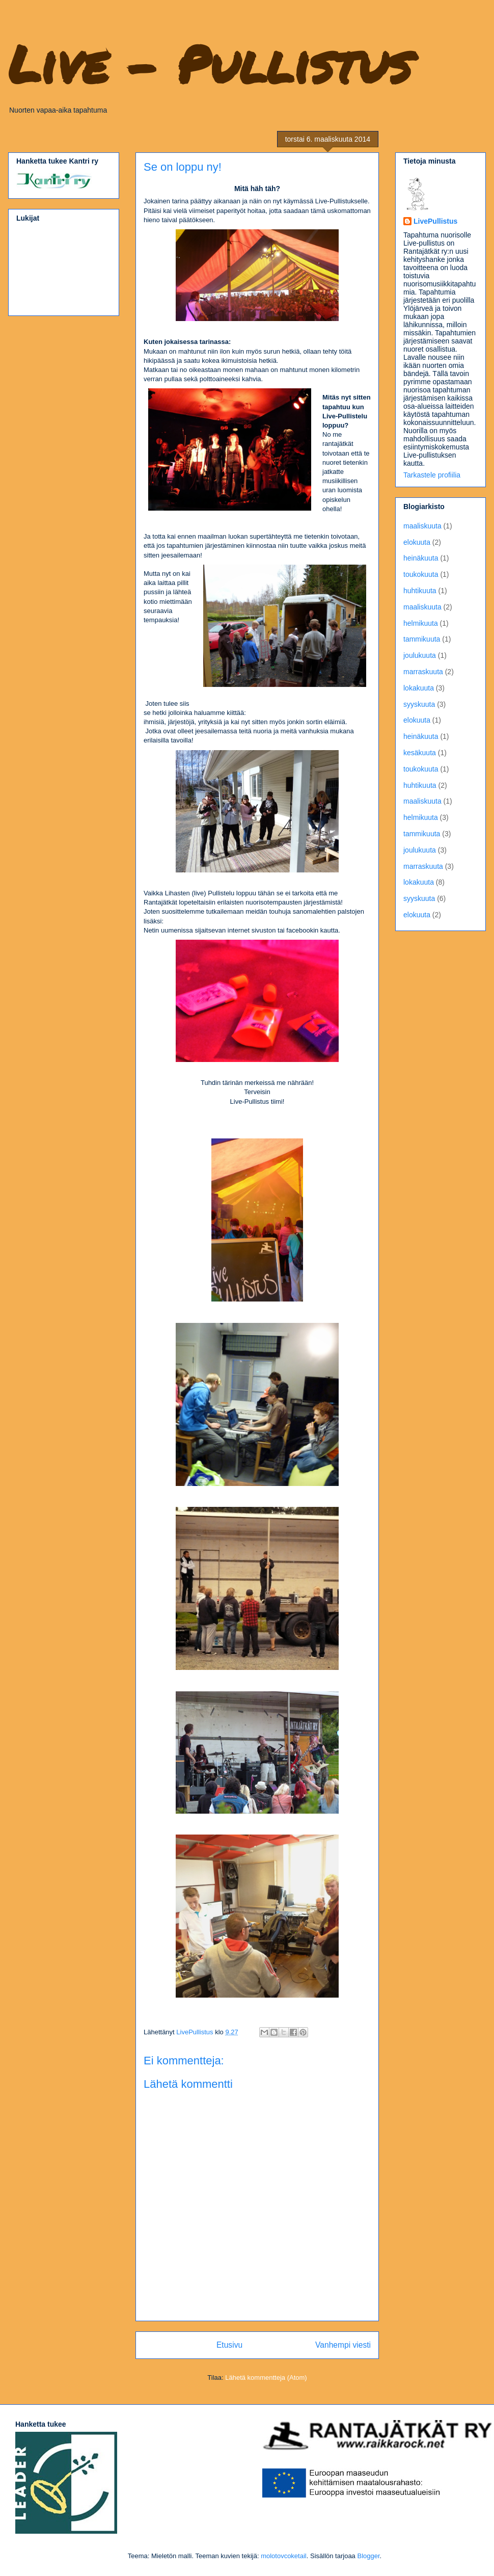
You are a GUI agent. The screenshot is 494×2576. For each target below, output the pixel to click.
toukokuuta (420, 574)
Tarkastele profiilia (431, 475)
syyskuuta (419, 704)
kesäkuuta (419, 753)
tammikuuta (421, 639)
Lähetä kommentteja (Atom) (266, 2377)
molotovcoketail (284, 2556)
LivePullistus (435, 221)
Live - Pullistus (209, 63)
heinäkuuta (420, 558)
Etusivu (229, 2345)
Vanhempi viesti (343, 2345)
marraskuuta (423, 672)
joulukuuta (419, 655)
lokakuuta (418, 688)
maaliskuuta (422, 526)
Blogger (368, 2556)
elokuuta (416, 542)
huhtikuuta (419, 591)
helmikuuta (420, 623)
